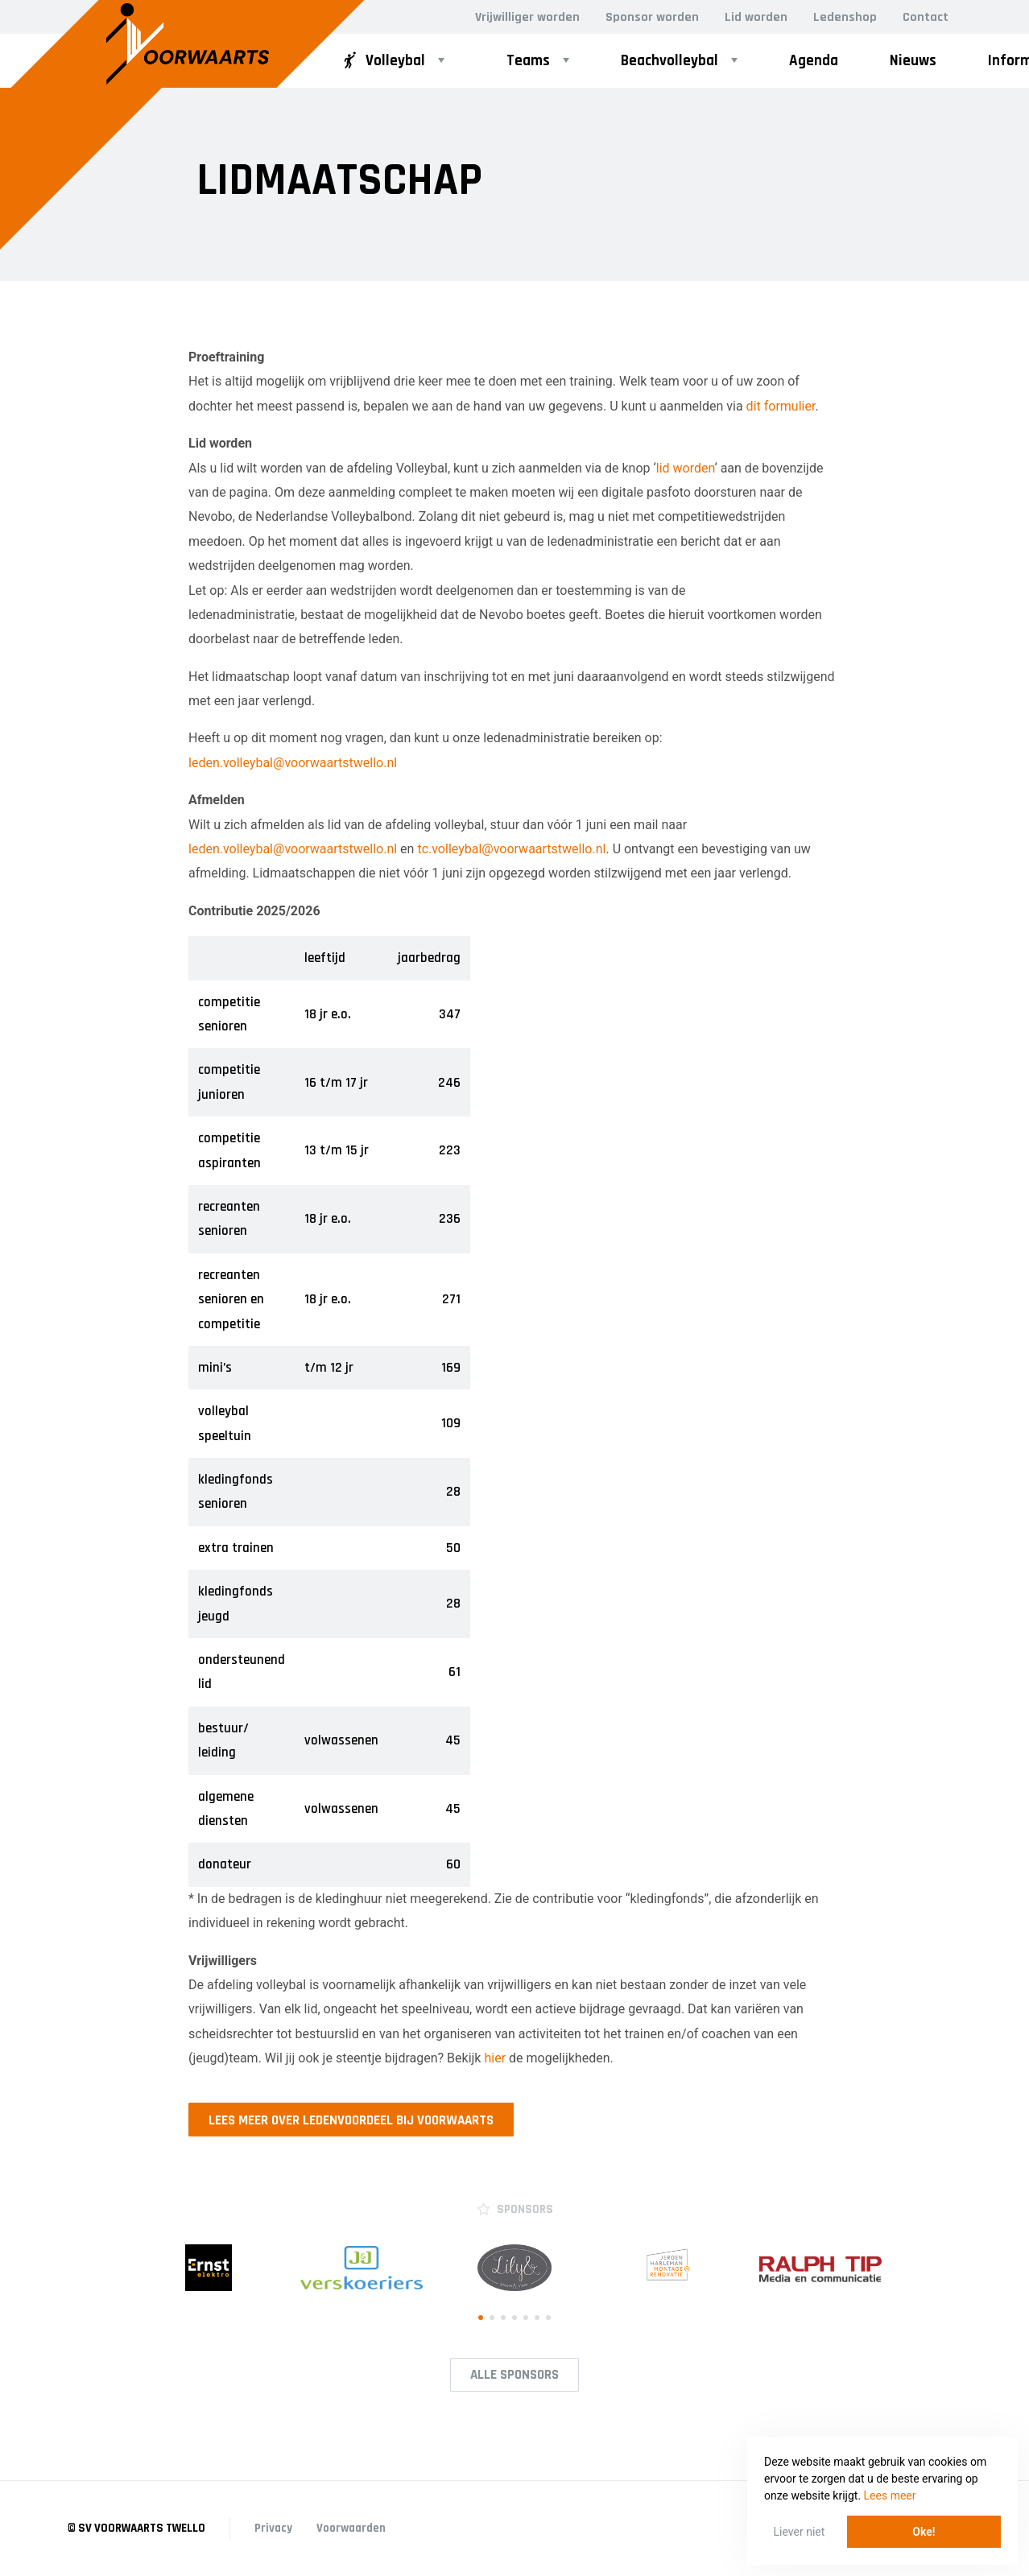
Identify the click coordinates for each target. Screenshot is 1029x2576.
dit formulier (781, 406)
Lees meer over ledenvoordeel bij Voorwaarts (351, 2120)
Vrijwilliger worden (527, 17)
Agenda (813, 61)
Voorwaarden (351, 2528)
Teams (528, 61)
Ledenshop (845, 17)
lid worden (685, 468)
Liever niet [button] (799, 2531)
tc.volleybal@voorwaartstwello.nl (511, 849)
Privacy (273, 2528)
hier (495, 2058)
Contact (925, 17)
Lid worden (756, 17)
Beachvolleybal (669, 61)
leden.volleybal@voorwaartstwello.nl (292, 762)
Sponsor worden (652, 17)
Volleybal (382, 61)
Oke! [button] (923, 2531)
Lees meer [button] (890, 2495)
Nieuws (913, 61)
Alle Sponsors (514, 2375)
